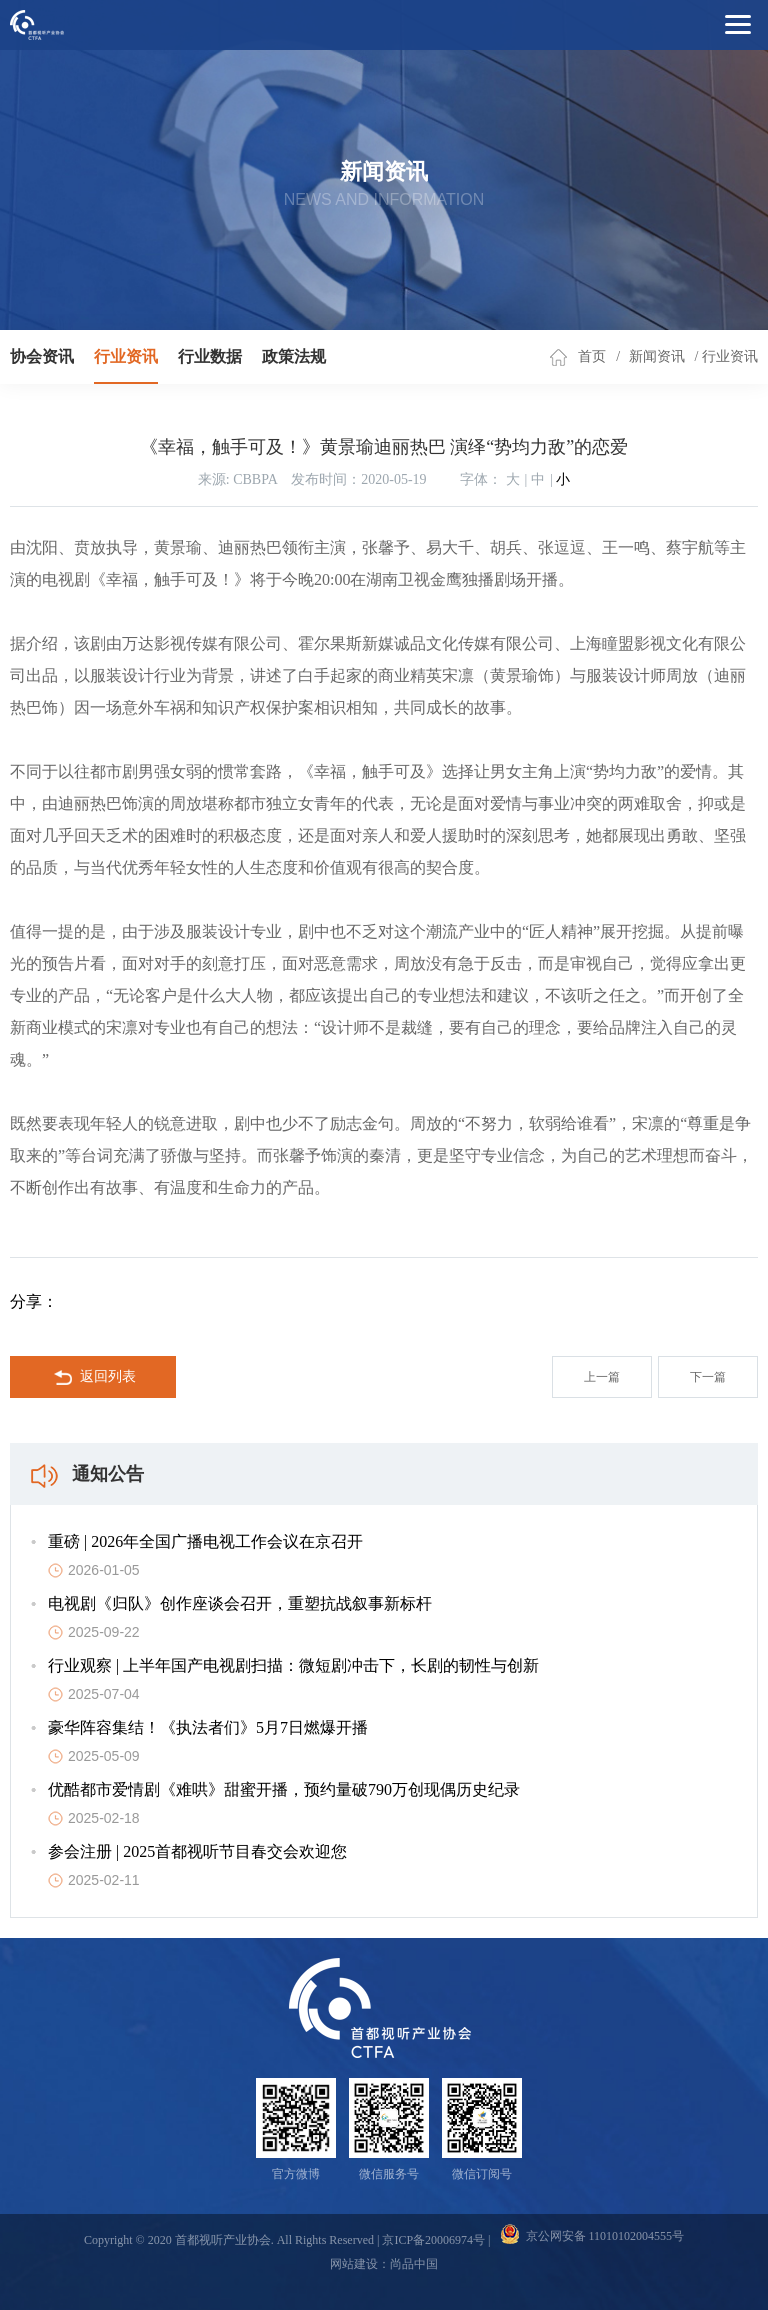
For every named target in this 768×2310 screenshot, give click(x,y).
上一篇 (602, 1377)
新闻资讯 (657, 356)
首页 (592, 356)
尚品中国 (414, 2264)
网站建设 (354, 2264)
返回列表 (93, 1378)
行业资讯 (126, 356)
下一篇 (708, 1377)
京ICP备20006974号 (433, 2240)
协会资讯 (42, 356)
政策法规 (294, 356)
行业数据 (210, 356)
